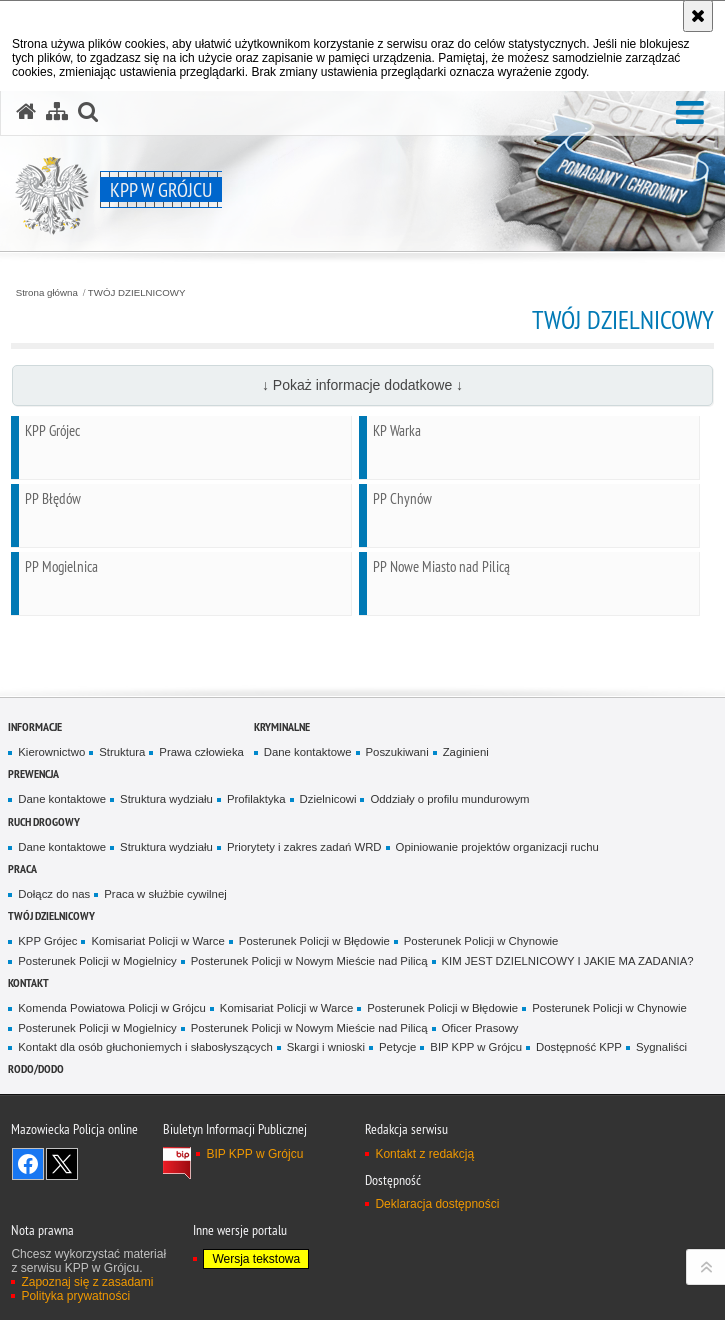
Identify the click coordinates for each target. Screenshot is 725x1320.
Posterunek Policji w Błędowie (314, 941)
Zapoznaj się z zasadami (87, 1282)
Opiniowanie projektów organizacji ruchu (497, 847)
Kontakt (28, 982)
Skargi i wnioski (326, 1047)
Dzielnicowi (328, 799)
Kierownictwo (51, 752)
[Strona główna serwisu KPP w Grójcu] (26, 112)
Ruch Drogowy (44, 821)
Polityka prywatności (75, 1296)
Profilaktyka (256, 799)
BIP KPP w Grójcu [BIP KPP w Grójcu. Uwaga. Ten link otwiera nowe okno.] (254, 1154)
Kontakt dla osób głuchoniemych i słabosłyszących (145, 1047)
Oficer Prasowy (480, 1028)
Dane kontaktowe (308, 752)
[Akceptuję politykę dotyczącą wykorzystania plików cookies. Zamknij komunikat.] (698, 16)
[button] (690, 113)
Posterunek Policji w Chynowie (481, 941)
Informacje (35, 726)
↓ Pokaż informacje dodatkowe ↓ (362, 385)
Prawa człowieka (201, 752)
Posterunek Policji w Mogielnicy (97, 961)
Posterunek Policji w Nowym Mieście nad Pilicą (309, 961)
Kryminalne (282, 726)
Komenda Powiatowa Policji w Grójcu (112, 1008)
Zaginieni (466, 752)
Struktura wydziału (166, 799)
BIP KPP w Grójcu (476, 1047)
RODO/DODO (36, 1068)
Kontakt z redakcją (424, 1154)
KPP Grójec (47, 941)
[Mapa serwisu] (57, 112)
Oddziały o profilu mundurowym (449, 799)
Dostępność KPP (579, 1047)
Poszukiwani (397, 752)
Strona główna (47, 293)
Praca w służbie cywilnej (165, 894)
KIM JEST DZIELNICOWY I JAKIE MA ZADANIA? (568, 961)
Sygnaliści (661, 1047)
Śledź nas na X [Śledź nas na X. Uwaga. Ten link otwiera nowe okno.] (62, 1164)
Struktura (122, 752)
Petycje (397, 1047)
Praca (22, 868)
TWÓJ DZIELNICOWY (137, 293)
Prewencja (33, 773)
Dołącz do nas (54, 894)
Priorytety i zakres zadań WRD (304, 847)
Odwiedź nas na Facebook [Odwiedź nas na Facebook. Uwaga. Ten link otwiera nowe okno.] (28, 1164)
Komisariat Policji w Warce (157, 941)
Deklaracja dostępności (437, 1204)
